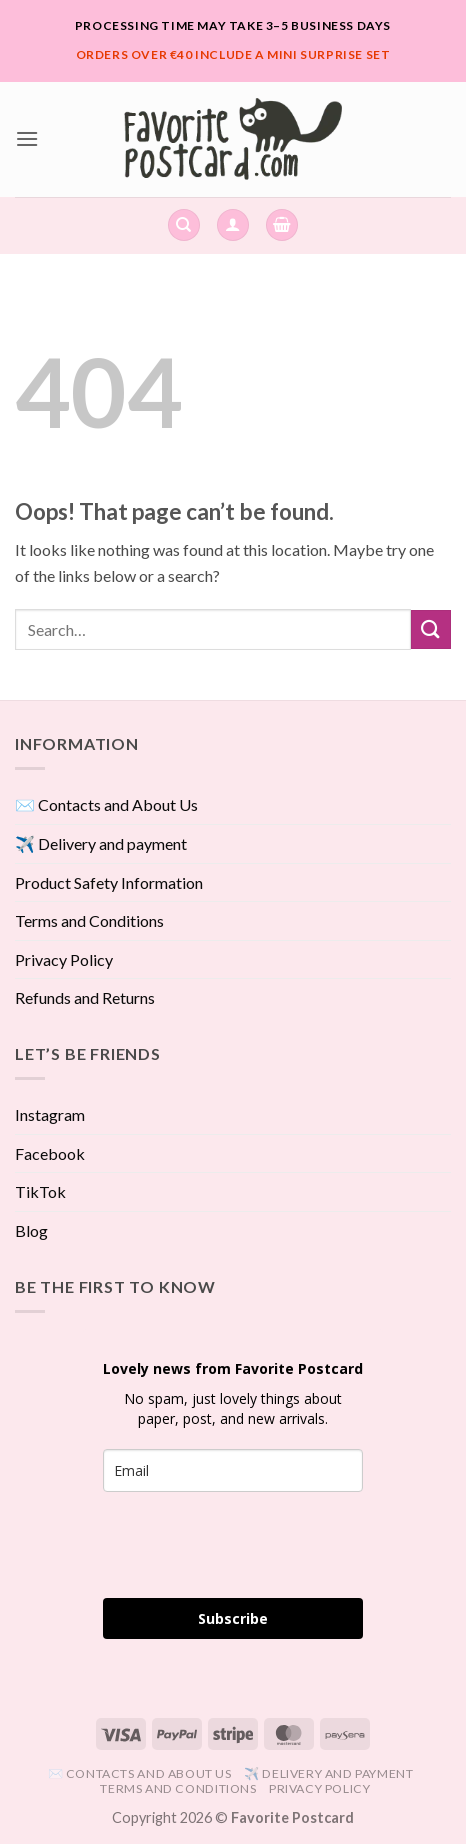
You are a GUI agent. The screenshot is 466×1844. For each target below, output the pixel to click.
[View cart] (282, 225)
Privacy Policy (64, 959)
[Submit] (431, 629)
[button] (27, 138)
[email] (233, 1470)
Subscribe (233, 1618)
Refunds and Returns (85, 997)
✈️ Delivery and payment (101, 843)
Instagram (50, 1114)
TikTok (40, 1191)
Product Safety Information (109, 882)
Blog (31, 1230)
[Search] (184, 225)
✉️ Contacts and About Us (106, 804)
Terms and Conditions (89, 920)
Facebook (50, 1153)
